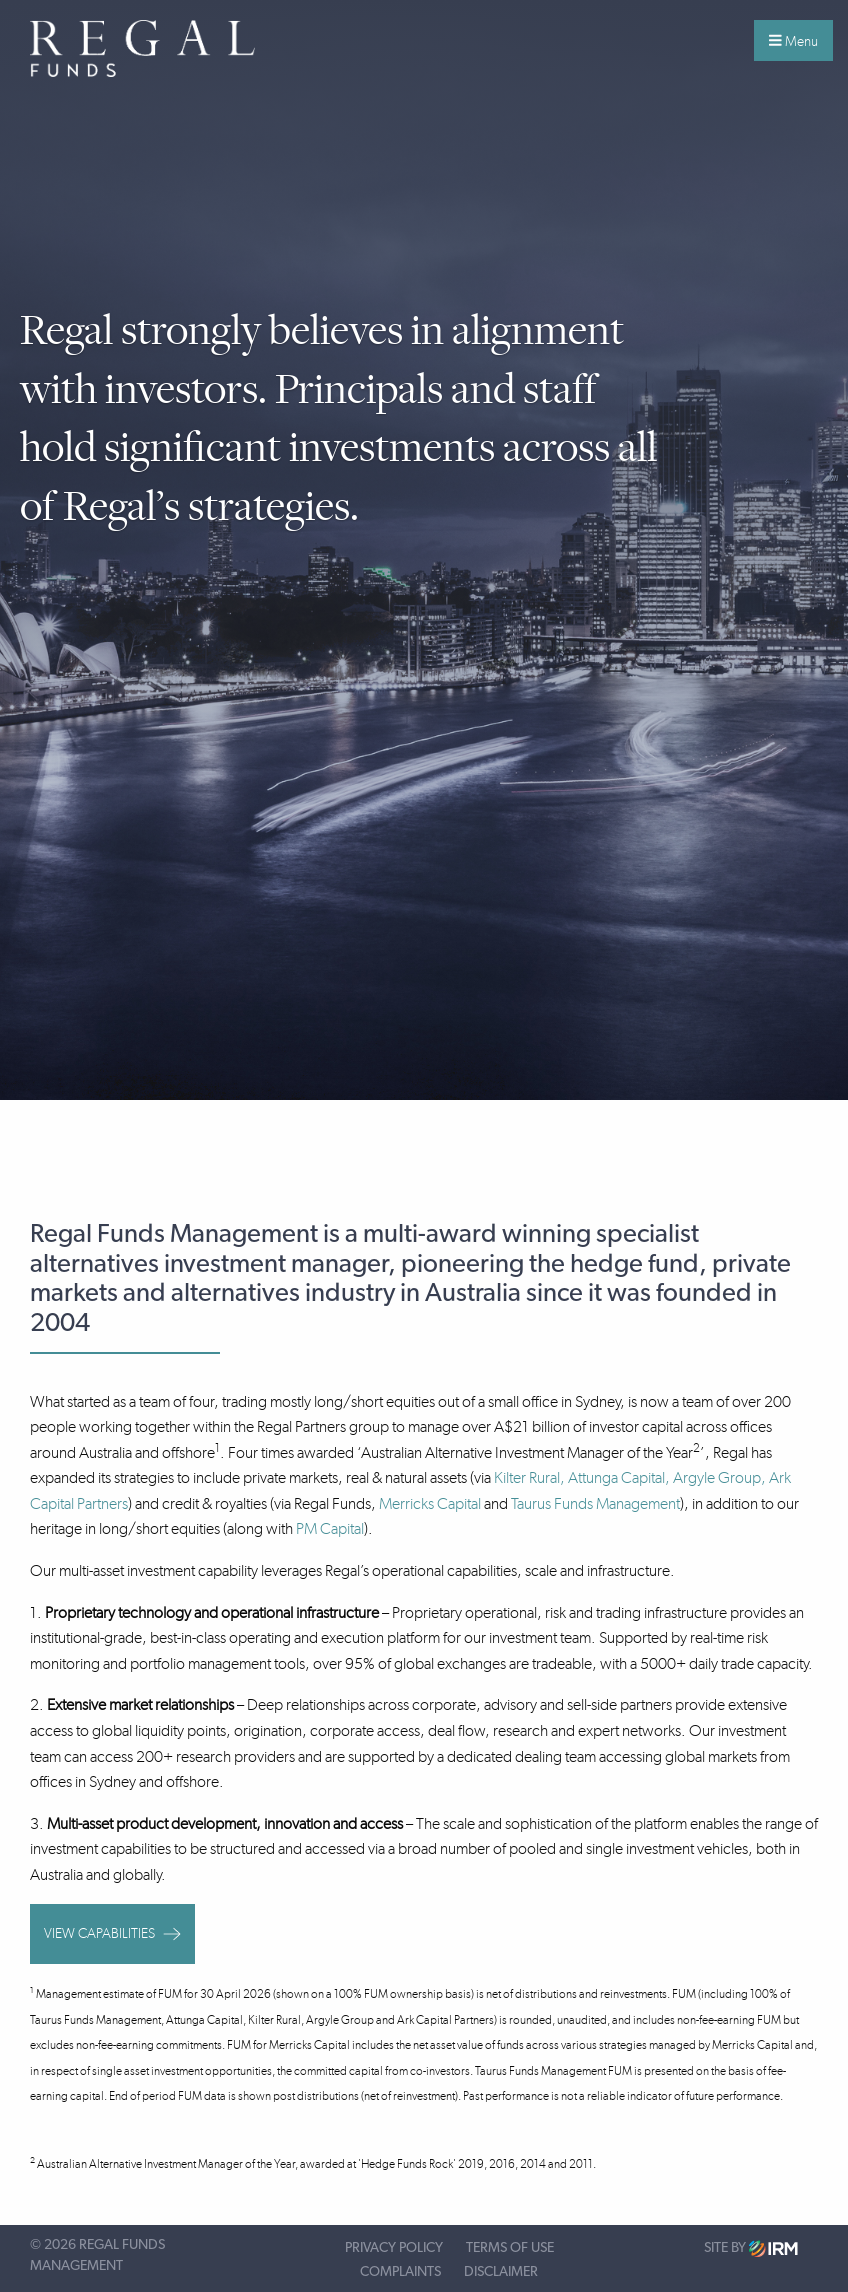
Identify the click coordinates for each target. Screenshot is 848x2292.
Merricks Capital (430, 1503)
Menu (793, 41)
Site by (751, 2248)
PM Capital (330, 1528)
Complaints (400, 2272)
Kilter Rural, (531, 1477)
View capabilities (112, 1933)
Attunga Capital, (619, 1477)
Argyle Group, (719, 1477)
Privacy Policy (394, 2248)
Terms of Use (510, 2248)
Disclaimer (501, 2272)
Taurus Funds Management (595, 1503)
